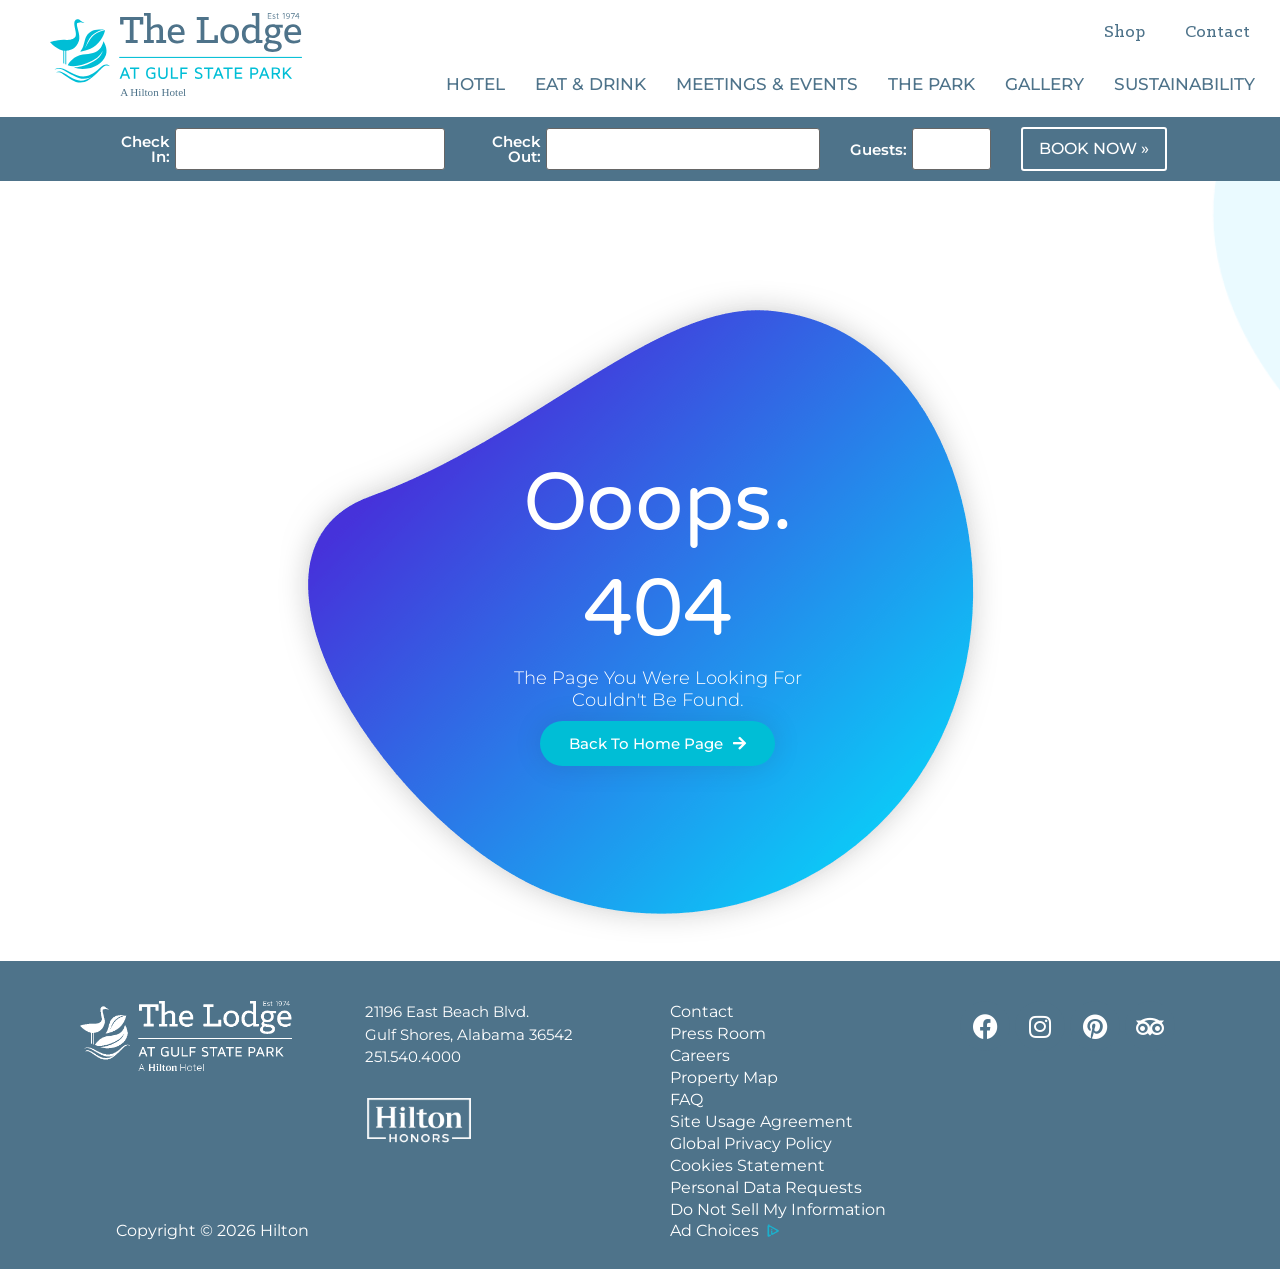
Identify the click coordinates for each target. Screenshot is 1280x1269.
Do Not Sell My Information (778, 1209)
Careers (700, 1055)
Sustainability (1184, 84)
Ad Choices (714, 1230)
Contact (1217, 32)
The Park (931, 84)
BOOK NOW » (1094, 148)
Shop (1124, 32)
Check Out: (516, 149)
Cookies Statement (747, 1165)
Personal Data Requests (766, 1187)
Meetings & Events (767, 84)
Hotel (475, 84)
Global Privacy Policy (751, 1143)
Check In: (145, 149)
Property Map (724, 1077)
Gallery (1044, 84)
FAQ (686, 1099)
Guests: (878, 149)
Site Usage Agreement (761, 1121)
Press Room (718, 1033)
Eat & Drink (590, 84)
